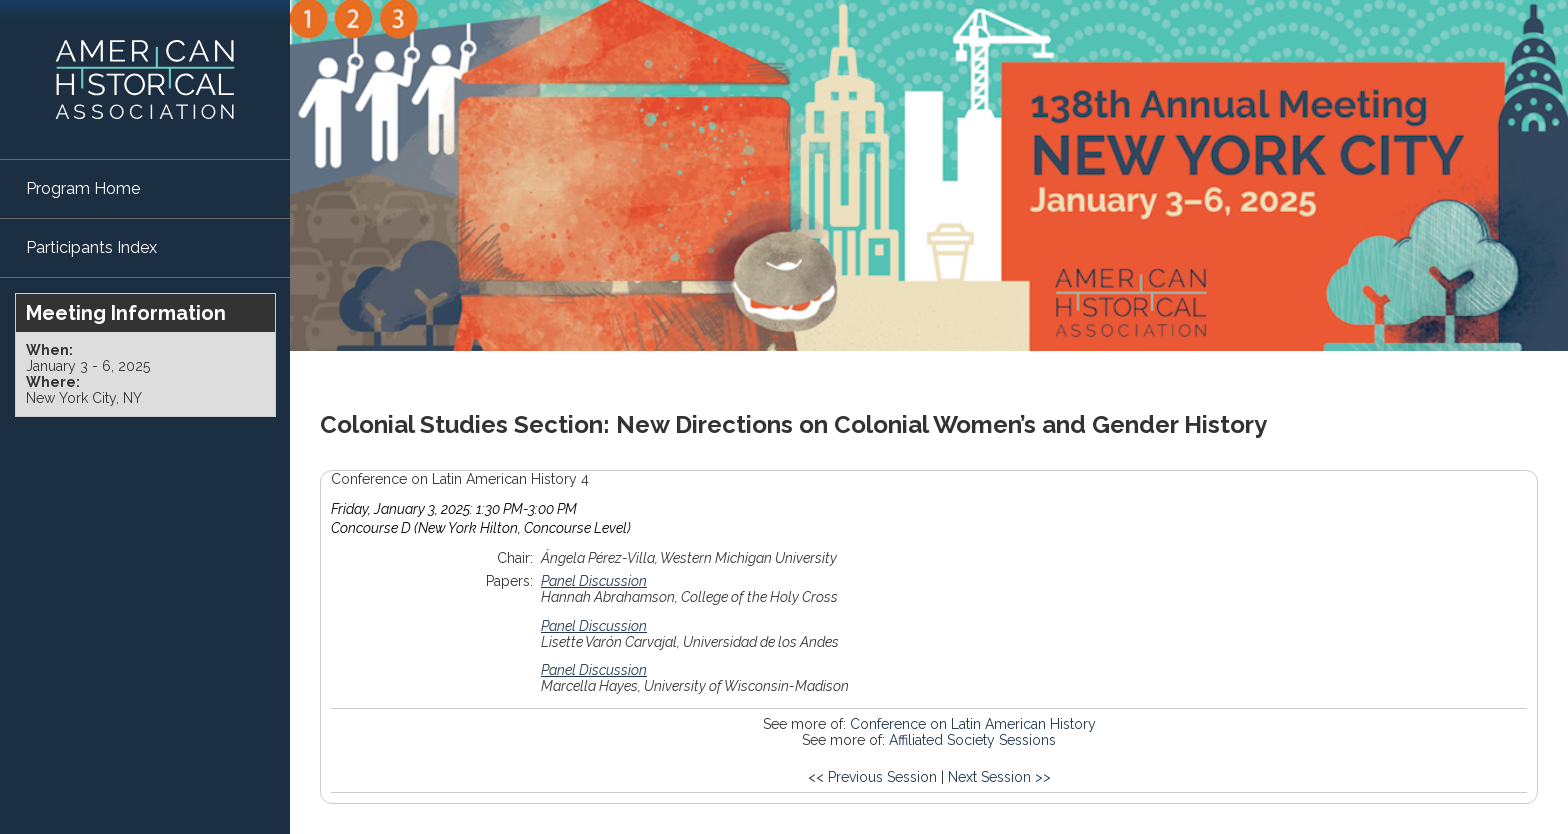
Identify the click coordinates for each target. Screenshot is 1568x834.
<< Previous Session (872, 777)
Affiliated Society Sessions (972, 740)
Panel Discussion (594, 581)
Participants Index (91, 247)
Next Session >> (999, 777)
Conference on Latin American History (973, 724)
